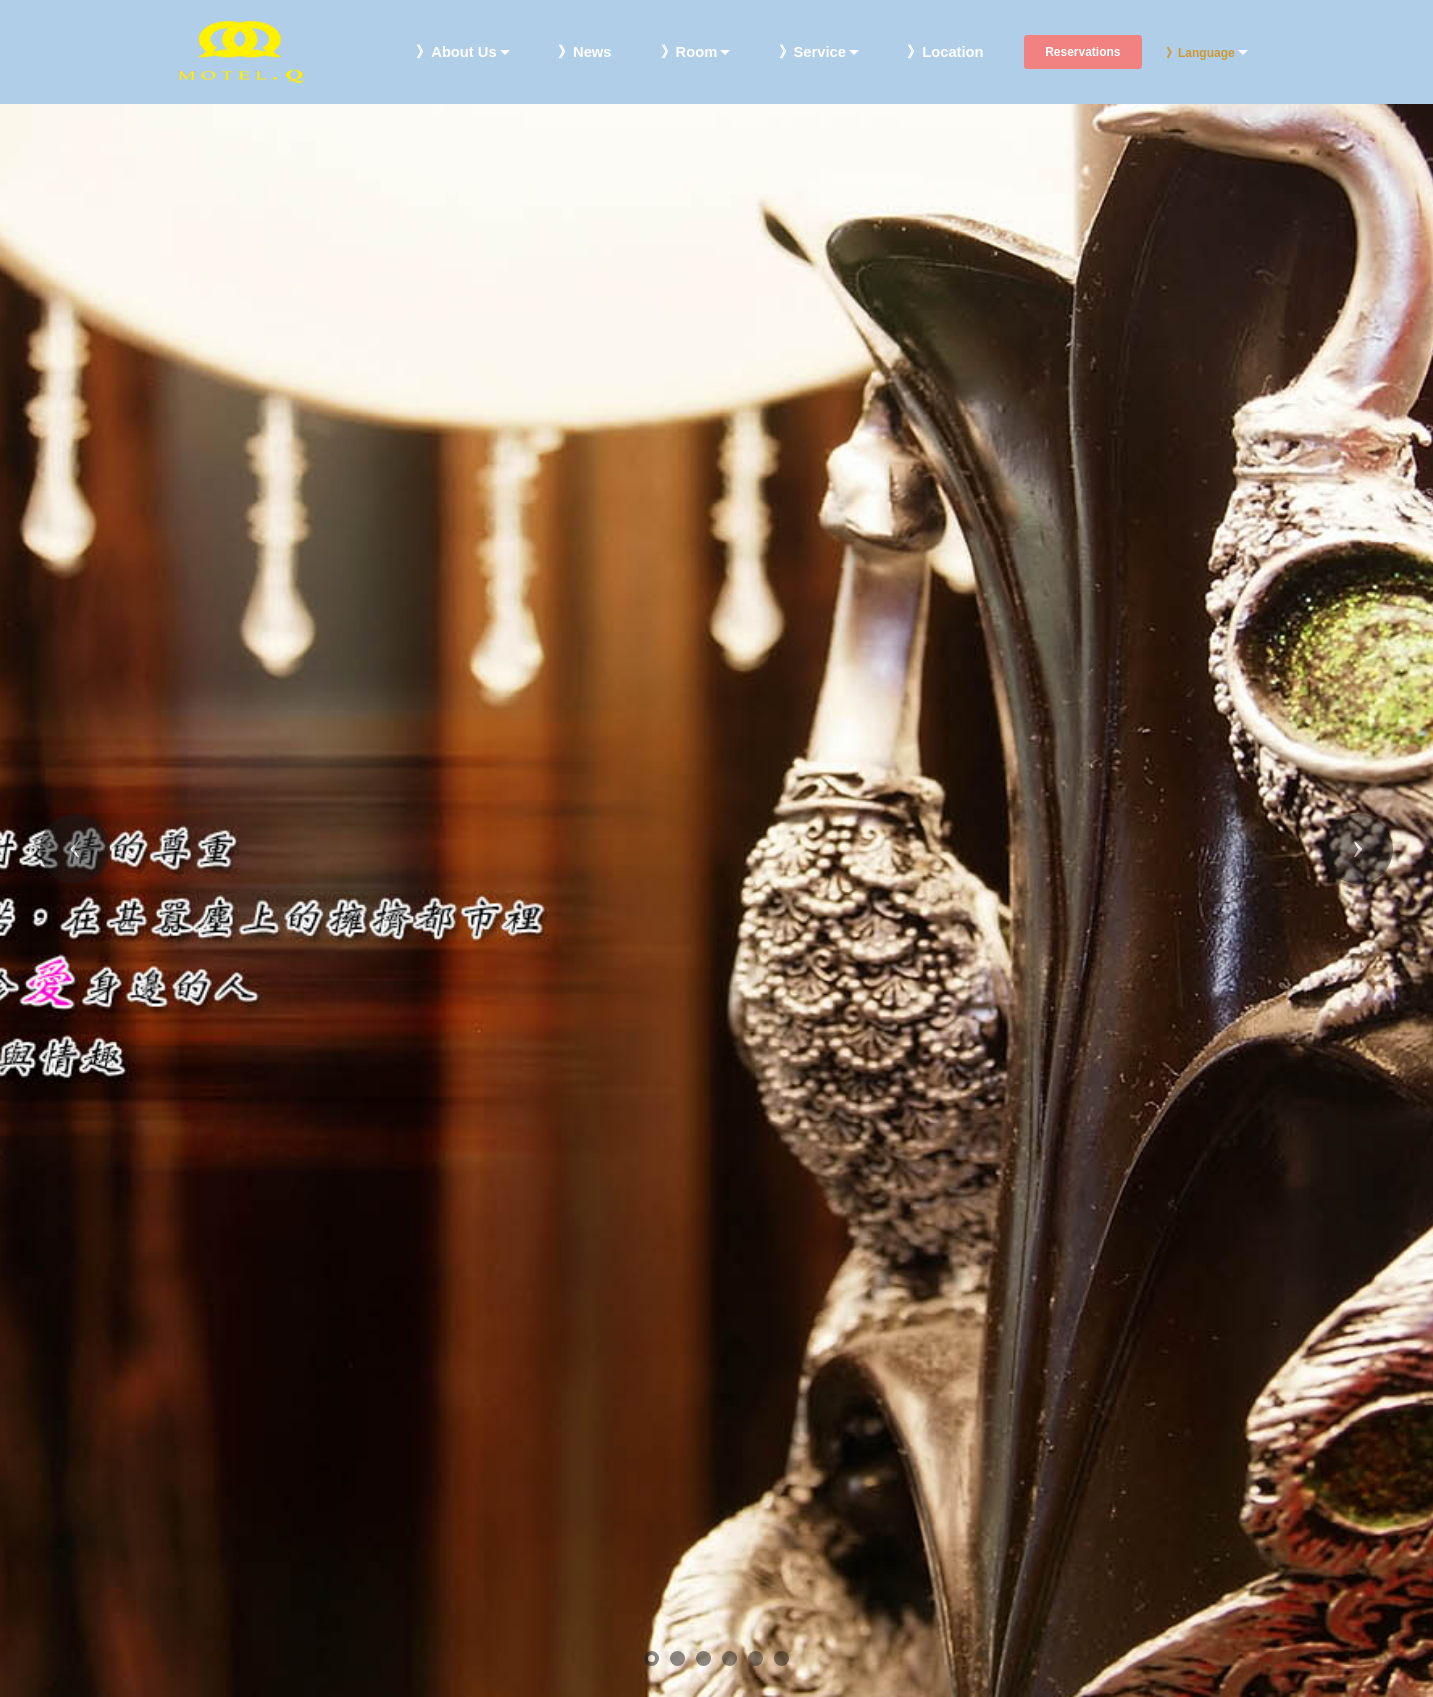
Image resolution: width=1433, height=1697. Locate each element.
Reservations (1082, 52)
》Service (812, 52)
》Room (689, 52)
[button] (75, 849)
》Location (945, 52)
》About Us (456, 52)
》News (584, 52)
